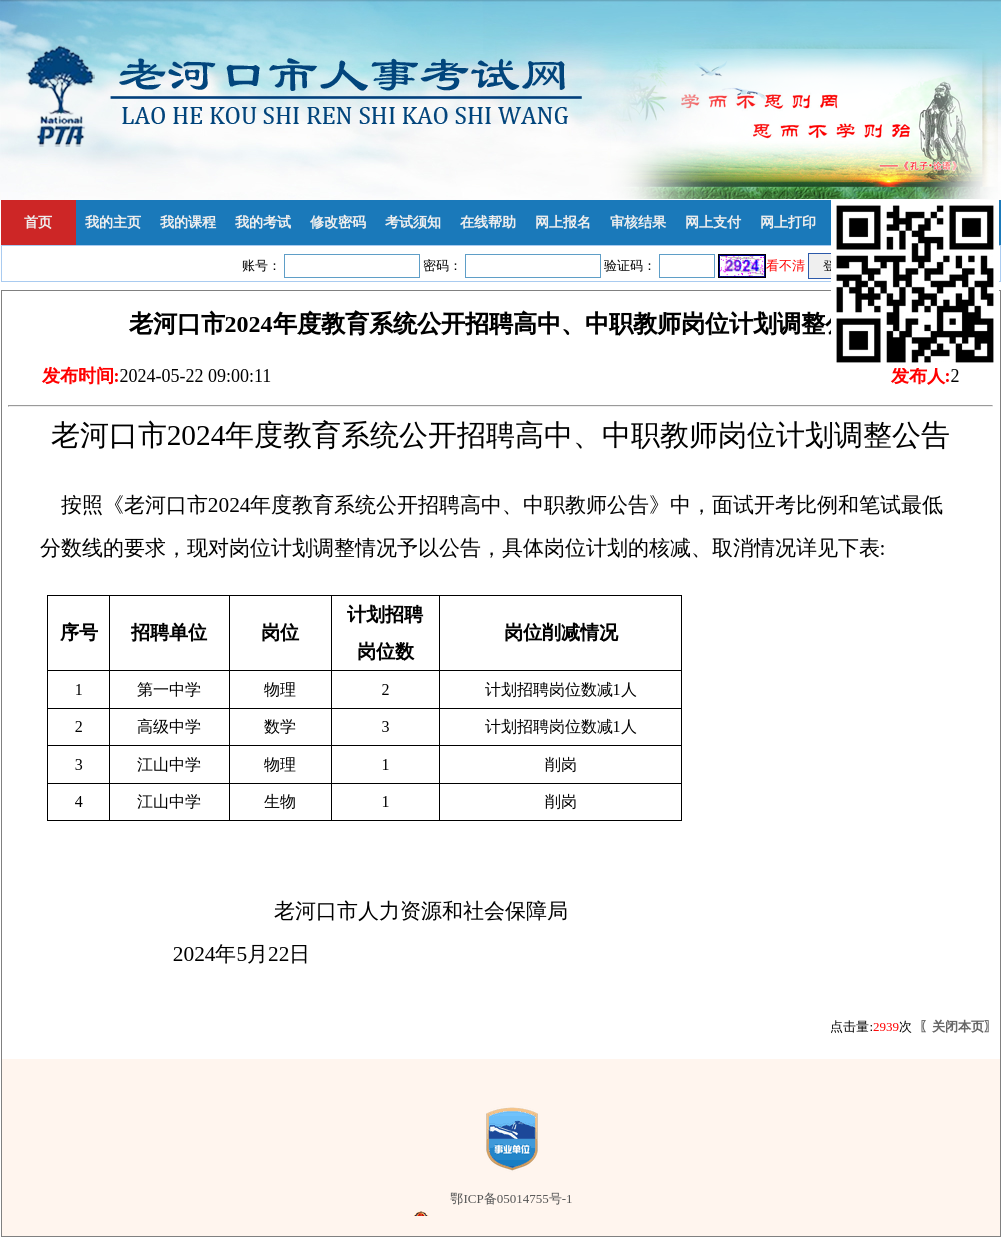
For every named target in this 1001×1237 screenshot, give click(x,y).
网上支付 (713, 222)
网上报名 (563, 222)
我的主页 (113, 222)
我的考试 (263, 222)
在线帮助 (488, 222)
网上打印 (788, 222)
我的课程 (188, 222)
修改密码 (338, 222)
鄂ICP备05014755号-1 (511, 1198)
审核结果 (638, 222)
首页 (38, 222)
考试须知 (413, 222)
